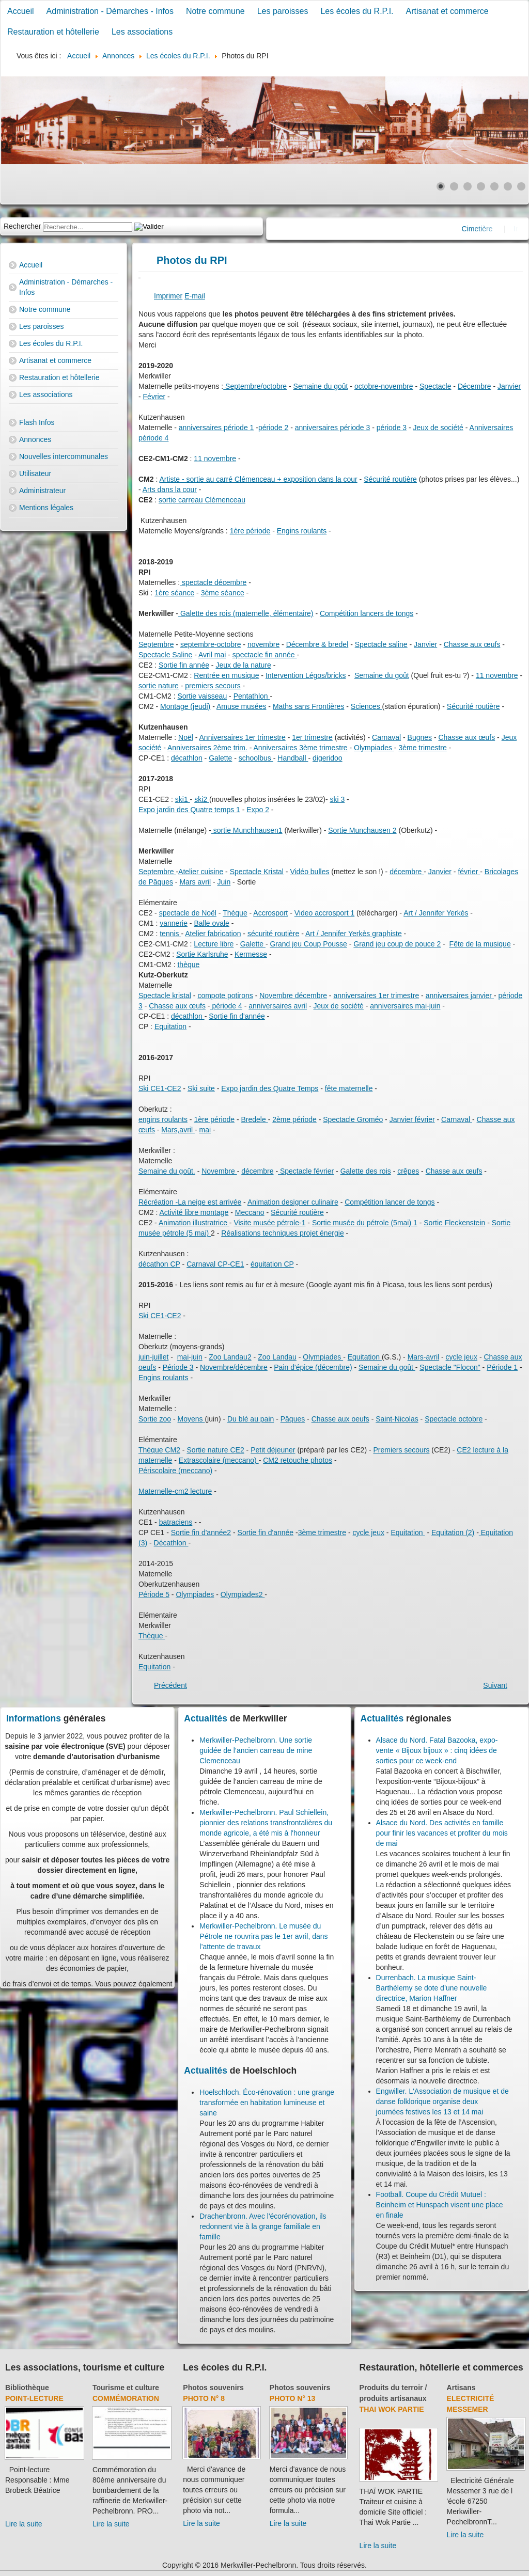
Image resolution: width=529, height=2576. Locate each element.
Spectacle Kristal (257, 871)
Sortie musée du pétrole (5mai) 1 (364, 1223)
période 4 (226, 1006)
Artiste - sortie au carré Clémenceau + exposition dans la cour (258, 479)
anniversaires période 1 (216, 427)
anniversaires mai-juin (405, 1006)
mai (205, 1130)
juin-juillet (153, 1357)
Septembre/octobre (255, 386)
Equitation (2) (452, 1532)
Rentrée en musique (226, 675)
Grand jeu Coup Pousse (308, 944)
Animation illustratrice (194, 1223)
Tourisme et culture (125, 2387)
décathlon (187, 758)
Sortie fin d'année (237, 1016)
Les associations (142, 31)
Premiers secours (402, 1450)
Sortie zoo (154, 1419)
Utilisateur (35, 473)
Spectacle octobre (454, 1419)
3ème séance (222, 593)
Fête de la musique (480, 944)
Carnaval (386, 737)
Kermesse (251, 954)
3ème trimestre (422, 748)
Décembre (474, 386)
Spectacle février (306, 1171)
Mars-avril (423, 1357)
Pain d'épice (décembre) (313, 1367)
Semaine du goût (320, 386)
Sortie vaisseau (202, 696)
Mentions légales (46, 507)
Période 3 (178, 1367)
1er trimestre (312, 737)
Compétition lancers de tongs (366, 613)
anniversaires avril (277, 1006)
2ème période (294, 1119)
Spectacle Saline (165, 655)
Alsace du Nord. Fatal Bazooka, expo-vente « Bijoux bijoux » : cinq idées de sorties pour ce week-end (437, 1750)
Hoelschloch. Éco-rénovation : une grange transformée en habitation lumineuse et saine (266, 2102)
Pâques (293, 1419)
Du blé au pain (250, 1419)
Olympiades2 (243, 1594)
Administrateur (42, 490)
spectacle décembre (213, 582)
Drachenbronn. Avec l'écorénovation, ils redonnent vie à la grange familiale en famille (262, 2226)
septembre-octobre (210, 644)
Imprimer (168, 296)
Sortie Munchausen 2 (362, 830)
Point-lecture (34, 2398)
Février (154, 396)
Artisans (461, 2387)
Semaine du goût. (166, 1171)
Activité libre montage (193, 1212)
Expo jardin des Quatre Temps (269, 1088)
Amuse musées (241, 706)
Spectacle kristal (164, 995)
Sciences (366, 706)
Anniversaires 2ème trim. (207, 748)
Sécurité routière (390, 479)
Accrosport (270, 913)
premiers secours (212, 686)
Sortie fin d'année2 (201, 1532)
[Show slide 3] (467, 186)
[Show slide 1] (441, 186)
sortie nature (158, 686)
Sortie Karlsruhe (202, 954)
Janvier (509, 386)
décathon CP (159, 1264)
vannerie (174, 923)
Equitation (170, 1026)
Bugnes (420, 737)
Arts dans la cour (170, 489)
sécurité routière (273, 933)
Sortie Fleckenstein (454, 1223)
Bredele (254, 1119)
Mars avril (195, 882)
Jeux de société (438, 427)
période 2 (273, 427)
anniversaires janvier (460, 995)
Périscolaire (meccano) (175, 1470)
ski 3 (337, 799)
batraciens (176, 1522)
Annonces (35, 439)
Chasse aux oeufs (340, 1419)
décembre (407, 871)
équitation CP (272, 1264)
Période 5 (153, 1594)
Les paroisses (282, 11)
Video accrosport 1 (324, 913)
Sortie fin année (184, 665)
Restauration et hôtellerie (53, 31)
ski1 (182, 799)
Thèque (235, 913)
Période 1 (502, 1367)
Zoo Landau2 (230, 1357)
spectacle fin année (264, 655)
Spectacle (435, 386)
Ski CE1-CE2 (159, 1088)
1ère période (250, 531)
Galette (220, 758)
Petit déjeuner (273, 1450)
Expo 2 (257, 809)
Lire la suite (23, 2524)
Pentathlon (252, 696)
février (469, 871)
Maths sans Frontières (309, 706)
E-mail (194, 296)
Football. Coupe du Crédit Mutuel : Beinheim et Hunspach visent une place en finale (439, 2204)
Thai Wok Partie (392, 2409)
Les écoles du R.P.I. (356, 11)
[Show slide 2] (454, 186)
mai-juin (190, 1357)
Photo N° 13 (293, 2398)
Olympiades (374, 748)
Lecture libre (214, 944)
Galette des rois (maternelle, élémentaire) (245, 613)
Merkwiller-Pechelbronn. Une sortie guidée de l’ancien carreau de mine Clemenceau (255, 1750)
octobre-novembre (383, 386)
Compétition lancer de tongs (389, 1202)
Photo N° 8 (204, 2398)
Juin (224, 882)
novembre (263, 644)
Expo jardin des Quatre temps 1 (189, 809)
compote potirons (225, 995)
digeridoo (328, 758)
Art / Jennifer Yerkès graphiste (353, 933)
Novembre (219, 1171)
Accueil (20, 11)
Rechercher (22, 226)
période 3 (392, 427)
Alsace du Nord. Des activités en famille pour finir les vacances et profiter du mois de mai (442, 1833)
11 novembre (215, 458)
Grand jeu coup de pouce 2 (397, 944)
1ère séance (174, 593)
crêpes (408, 1171)
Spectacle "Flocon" (449, 1367)
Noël (185, 737)
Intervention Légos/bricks (306, 675)
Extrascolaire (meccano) (219, 1460)
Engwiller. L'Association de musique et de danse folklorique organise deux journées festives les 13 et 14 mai (442, 2101)
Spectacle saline (381, 644)
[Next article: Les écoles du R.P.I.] (495, 1685)
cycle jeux (461, 1357)
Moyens (191, 1419)
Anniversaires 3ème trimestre (301, 748)
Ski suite (201, 1088)
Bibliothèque (27, 2387)
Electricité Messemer (470, 2403)
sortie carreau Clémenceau (202, 500)
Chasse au (501, 1357)
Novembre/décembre (234, 1367)
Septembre (156, 644)
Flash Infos (36, 422)
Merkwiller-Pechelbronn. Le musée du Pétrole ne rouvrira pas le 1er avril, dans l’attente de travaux (263, 1936)
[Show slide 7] (521, 186)
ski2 (201, 799)
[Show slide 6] (508, 186)
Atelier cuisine (200, 871)
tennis (170, 933)
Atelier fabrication (213, 933)
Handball (292, 758)
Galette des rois (365, 1171)
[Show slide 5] (494, 186)
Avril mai (212, 655)
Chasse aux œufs (472, 644)
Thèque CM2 (159, 1450)
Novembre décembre (293, 995)
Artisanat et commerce (447, 11)
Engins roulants (302, 531)
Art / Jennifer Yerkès (435, 913)
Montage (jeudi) (185, 706)
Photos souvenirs (213, 2387)
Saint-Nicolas (397, 1419)
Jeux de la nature (243, 665)
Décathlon (171, 1543)
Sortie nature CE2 (215, 1450)
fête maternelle (349, 1088)
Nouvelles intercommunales (63, 456)
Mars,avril (178, 1130)
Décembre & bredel (317, 644)
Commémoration (125, 2398)
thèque (188, 964)
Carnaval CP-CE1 (215, 1264)
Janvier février (412, 1119)
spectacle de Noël (187, 913)
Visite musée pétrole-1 (269, 1223)
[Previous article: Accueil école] (170, 1685)
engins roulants (163, 1119)
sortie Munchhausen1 (247, 830)
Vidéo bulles (309, 871)
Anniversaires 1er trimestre (242, 737)
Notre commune (215, 11)
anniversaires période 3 (332, 427)
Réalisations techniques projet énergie (282, 1233)
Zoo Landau (277, 1357)
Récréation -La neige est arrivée (189, 1202)
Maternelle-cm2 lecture (175, 1491)
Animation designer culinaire (292, 1202)
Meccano (249, 1212)
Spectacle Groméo (353, 1119)
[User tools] (139, 278)
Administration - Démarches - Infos (110, 11)
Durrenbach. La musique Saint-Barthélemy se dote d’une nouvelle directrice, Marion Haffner (431, 1987)
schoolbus (256, 758)
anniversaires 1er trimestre (376, 995)
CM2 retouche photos (297, 1460)
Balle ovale (211, 923)
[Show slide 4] (481, 186)
